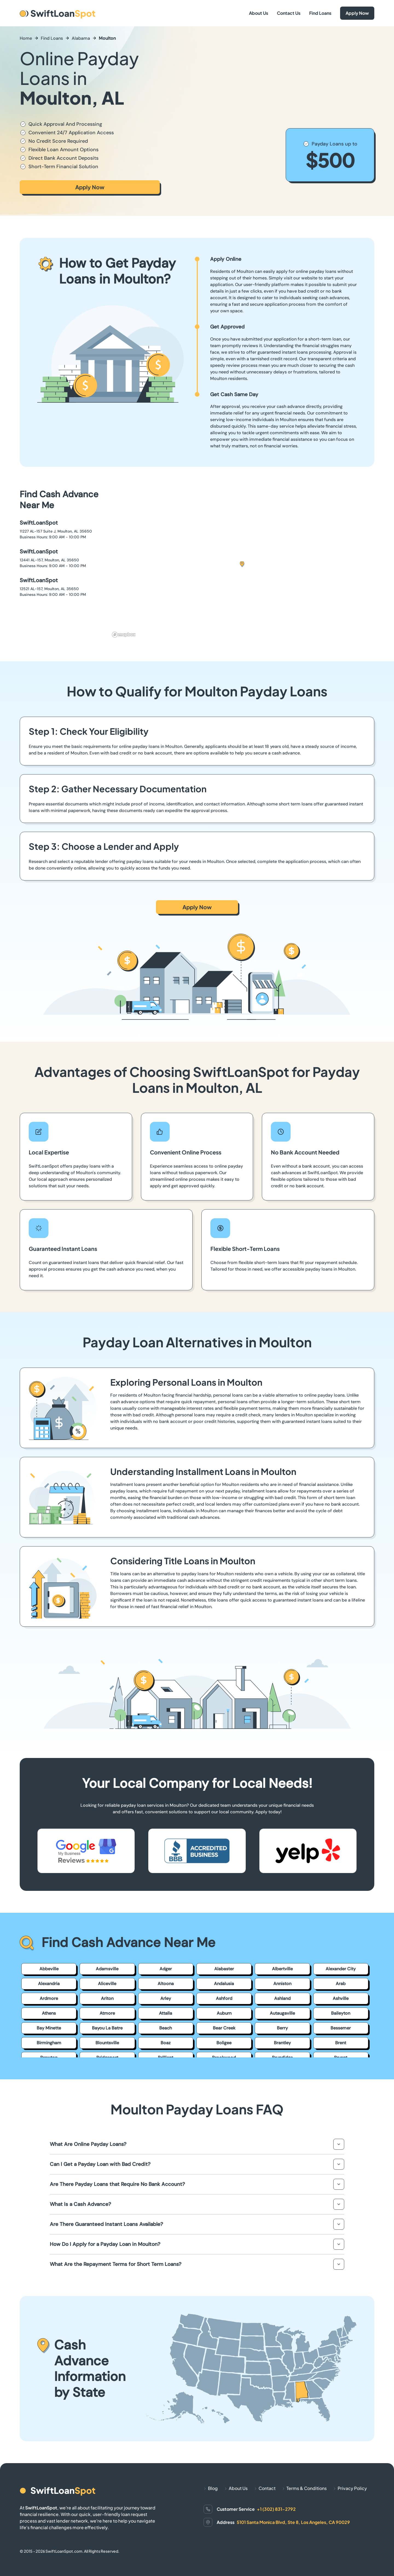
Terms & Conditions (306, 2488)
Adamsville (107, 1969)
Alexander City (341, 1969)
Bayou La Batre (107, 2028)
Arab (341, 1983)
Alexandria (49, 1983)
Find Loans (320, 13)
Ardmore (49, 1998)
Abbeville (49, 1969)
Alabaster (224, 1969)
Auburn (224, 2013)
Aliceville (107, 1983)
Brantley (282, 2043)
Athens (49, 2013)
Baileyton (340, 2013)
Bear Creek (224, 2028)
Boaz (165, 2043)
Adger (166, 1969)
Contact (267, 2488)
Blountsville (107, 2043)
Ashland (282, 1998)
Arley (165, 1998)
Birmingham (49, 2043)
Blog (213, 2488)
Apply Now (357, 13)
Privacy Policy (352, 2488)
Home (26, 38)
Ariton (107, 1998)
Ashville (341, 1998)
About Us (258, 13)
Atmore (107, 2013)
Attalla (165, 2013)
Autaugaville (282, 2013)
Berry (282, 2028)
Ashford (224, 1998)
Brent (340, 2043)
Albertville (282, 1969)
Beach (165, 2028)
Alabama (81, 38)
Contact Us (288, 13)
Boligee (223, 2043)
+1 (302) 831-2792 (276, 2509)
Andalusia (224, 1983)
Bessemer (341, 2028)
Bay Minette (49, 2028)
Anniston (282, 1983)
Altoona (166, 1983)
